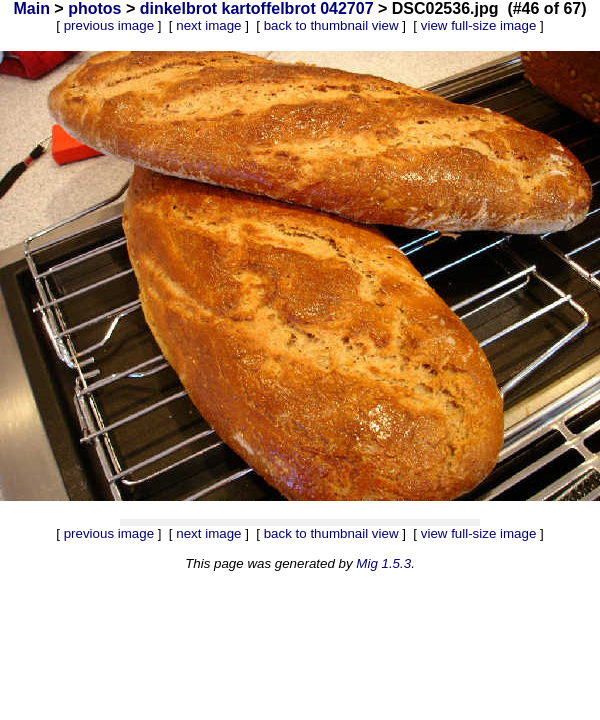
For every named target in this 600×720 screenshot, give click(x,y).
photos (94, 8)
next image (208, 25)
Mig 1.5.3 (383, 563)
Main (31, 8)
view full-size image (479, 25)
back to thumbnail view (331, 25)
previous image (109, 25)
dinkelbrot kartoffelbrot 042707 (257, 8)
